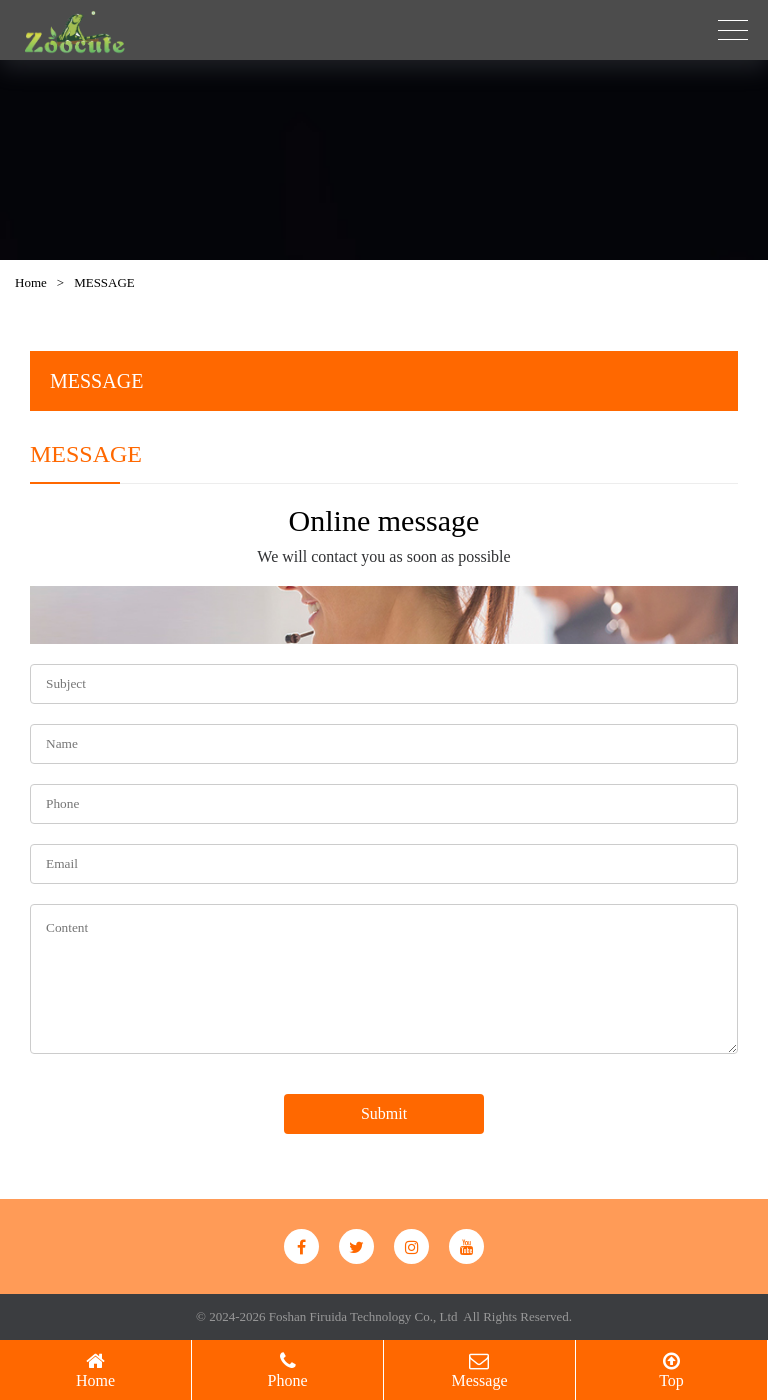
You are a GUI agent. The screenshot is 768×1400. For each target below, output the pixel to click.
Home (31, 282)
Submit (384, 1112)
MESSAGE (104, 282)
